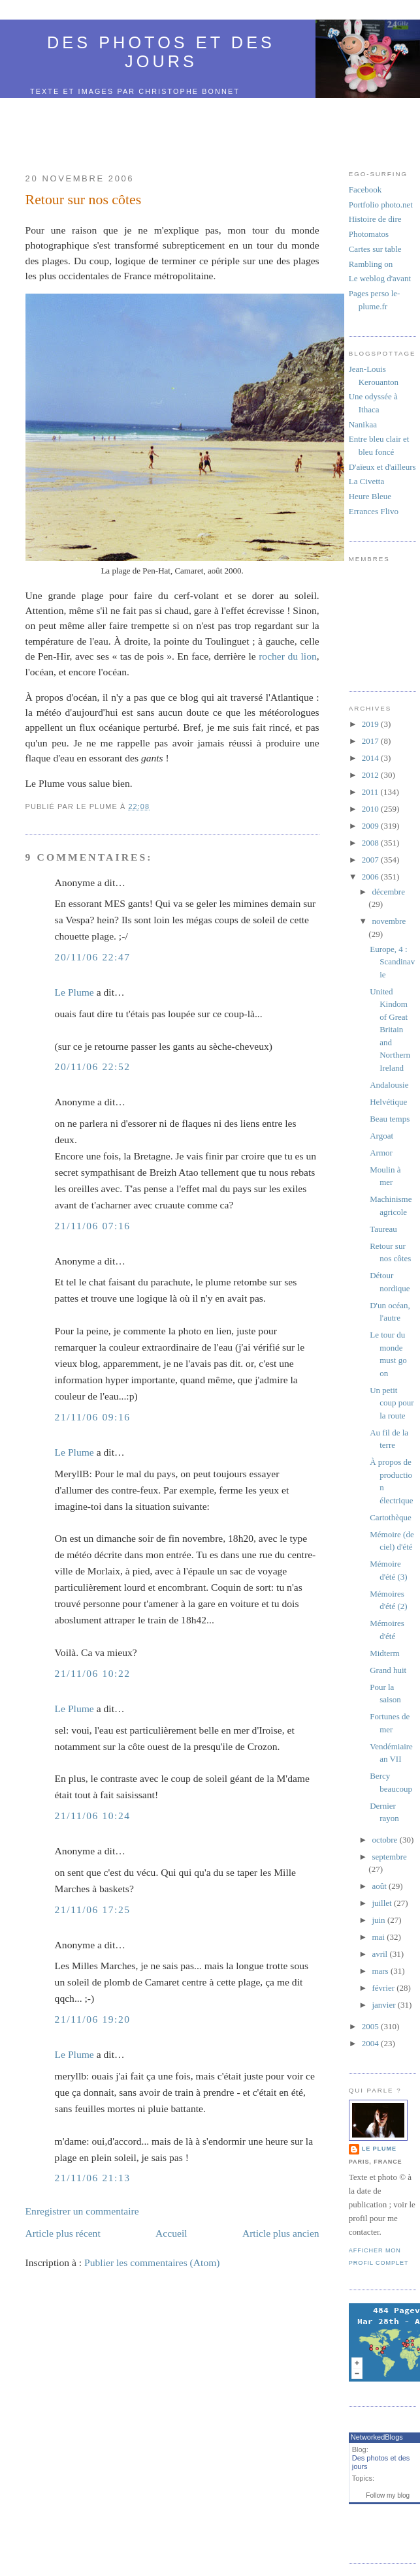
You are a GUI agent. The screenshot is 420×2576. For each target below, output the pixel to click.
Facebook (365, 189)
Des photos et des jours (161, 51)
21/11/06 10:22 (93, 1673)
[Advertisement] (172, 127)
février (384, 1988)
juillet (383, 1903)
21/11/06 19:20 (93, 2019)
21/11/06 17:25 (93, 1909)
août (380, 1886)
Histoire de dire (375, 219)
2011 (371, 792)
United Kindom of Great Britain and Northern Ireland (390, 1030)
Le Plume (74, 992)
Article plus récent (63, 2233)
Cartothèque (391, 1517)
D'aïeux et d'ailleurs (382, 467)
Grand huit (388, 1670)
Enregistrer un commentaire (82, 2210)
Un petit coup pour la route (391, 1402)
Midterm (385, 1653)
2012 (371, 775)
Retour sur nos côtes (83, 199)
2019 (371, 724)
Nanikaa (363, 424)
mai (379, 1937)
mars (381, 1971)
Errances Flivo (373, 511)
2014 (371, 758)
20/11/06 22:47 (93, 956)
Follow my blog (388, 2495)
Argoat (381, 1136)
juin (379, 1920)
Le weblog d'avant (380, 278)
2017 (371, 741)
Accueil (171, 2233)
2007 (371, 860)
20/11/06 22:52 (93, 1066)
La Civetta (367, 481)
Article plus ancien (280, 2233)
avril (380, 1954)
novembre (389, 921)
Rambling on (371, 264)
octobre (385, 1840)
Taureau (383, 1229)
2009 (371, 826)
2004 (371, 2043)
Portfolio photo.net (381, 204)
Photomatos (369, 234)
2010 (371, 809)
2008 (371, 843)
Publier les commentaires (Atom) (151, 2262)
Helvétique (388, 1102)
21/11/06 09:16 (93, 1416)
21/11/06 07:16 (93, 1225)
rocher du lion (288, 656)
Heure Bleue (370, 496)
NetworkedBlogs (377, 2437)
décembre (388, 892)
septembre (389, 1857)
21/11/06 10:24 (93, 1815)
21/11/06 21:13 (93, 2177)
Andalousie (389, 1085)
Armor (381, 1153)
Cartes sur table (375, 249)
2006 (371, 877)
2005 (371, 2026)
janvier (384, 2005)
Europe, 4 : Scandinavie (392, 961)
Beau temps (390, 1119)
